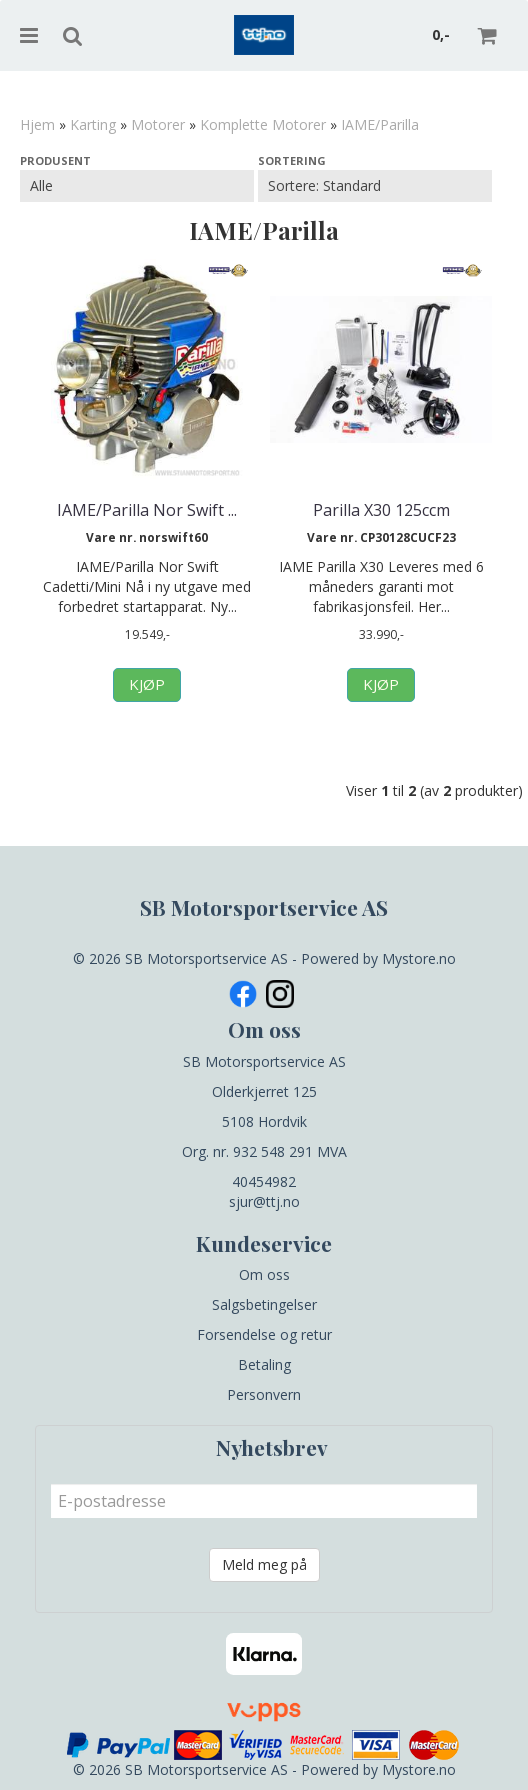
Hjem (37, 124)
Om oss (264, 1274)
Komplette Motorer (263, 124)
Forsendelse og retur (264, 1334)
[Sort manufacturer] (137, 186)
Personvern (264, 1394)
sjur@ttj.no (264, 1201)
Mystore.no (419, 958)
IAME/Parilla (380, 124)
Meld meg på (264, 1564)
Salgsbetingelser (264, 1304)
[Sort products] (375, 186)
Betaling (264, 1364)
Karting (93, 124)
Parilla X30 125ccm (381, 510)
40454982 (264, 1181)
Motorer (158, 124)
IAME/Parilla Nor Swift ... (147, 510)
